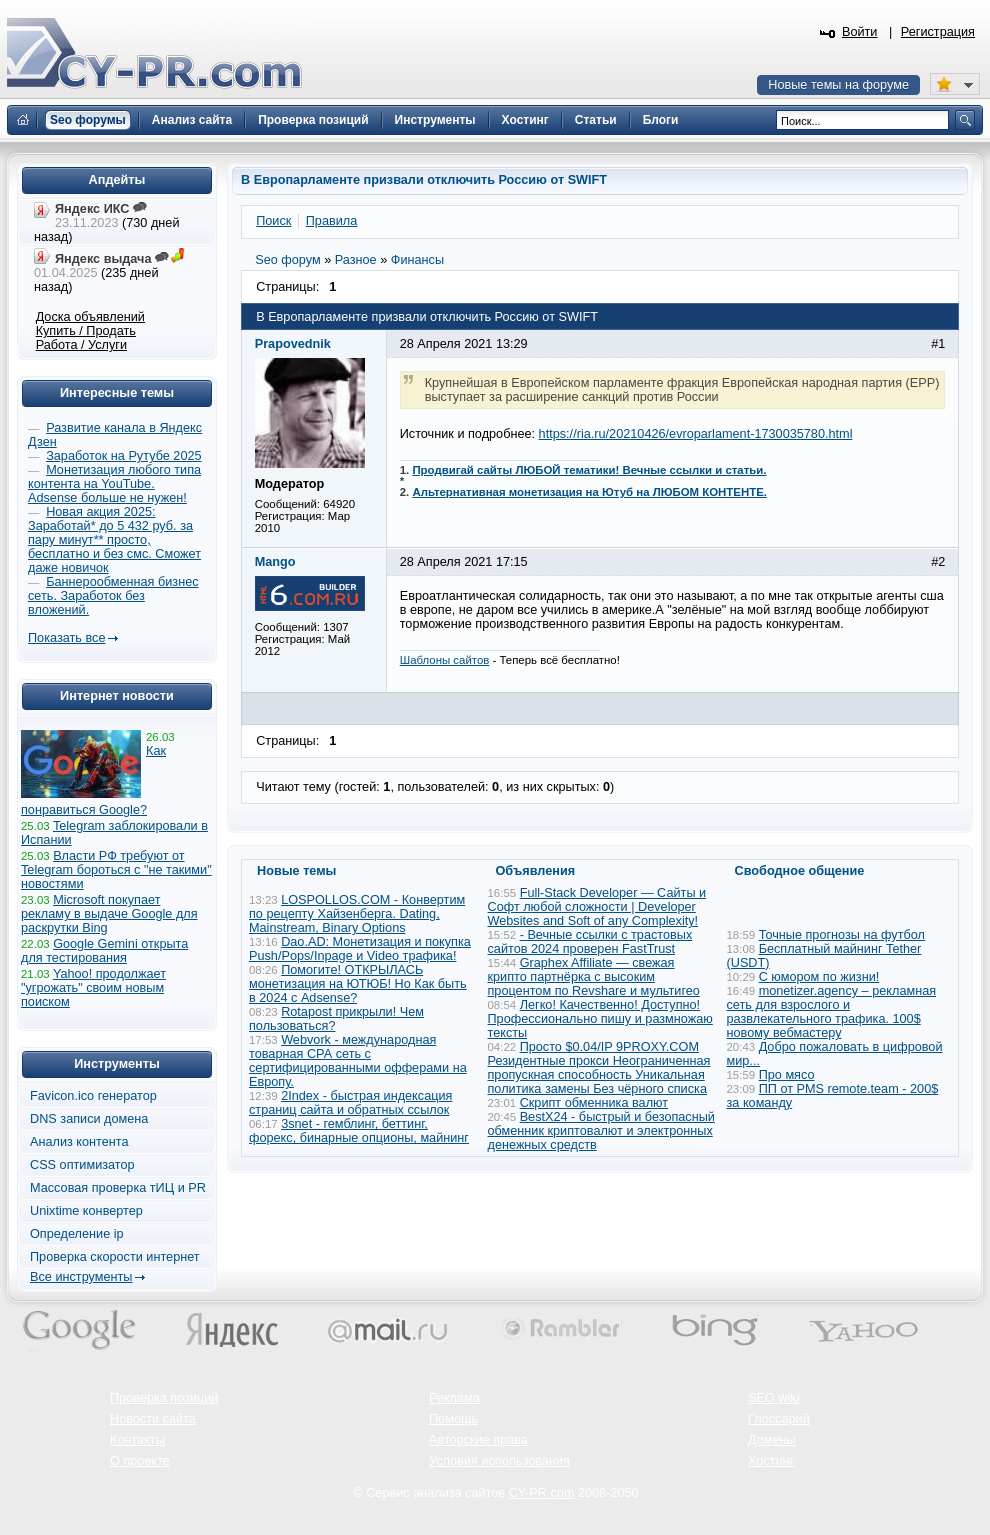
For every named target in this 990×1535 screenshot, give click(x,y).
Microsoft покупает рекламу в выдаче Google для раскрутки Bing (109, 914)
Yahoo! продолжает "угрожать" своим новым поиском (93, 988)
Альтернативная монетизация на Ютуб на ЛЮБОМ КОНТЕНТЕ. (589, 492)
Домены (772, 1440)
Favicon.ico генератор (93, 1096)
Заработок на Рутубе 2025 (123, 456)
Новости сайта (153, 1419)
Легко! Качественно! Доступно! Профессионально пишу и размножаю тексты (600, 1019)
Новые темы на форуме (838, 85)
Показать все (66, 638)
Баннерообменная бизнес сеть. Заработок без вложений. (113, 596)
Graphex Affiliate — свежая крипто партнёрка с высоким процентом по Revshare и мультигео (594, 977)
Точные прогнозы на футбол (842, 935)
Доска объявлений (90, 317)
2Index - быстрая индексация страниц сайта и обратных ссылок (350, 1103)
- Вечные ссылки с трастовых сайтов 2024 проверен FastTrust (590, 942)
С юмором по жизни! (819, 977)
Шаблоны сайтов (445, 660)
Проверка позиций (164, 1398)
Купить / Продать (86, 331)
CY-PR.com (542, 1493)
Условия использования (499, 1461)
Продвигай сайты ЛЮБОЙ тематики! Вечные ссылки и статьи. (589, 470)
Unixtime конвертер (86, 1211)
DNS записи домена (89, 1119)
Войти (860, 32)
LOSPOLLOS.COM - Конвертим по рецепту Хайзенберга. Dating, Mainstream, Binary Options (357, 914)
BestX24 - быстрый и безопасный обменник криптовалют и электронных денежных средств (601, 1131)
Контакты (137, 1440)
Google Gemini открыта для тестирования (104, 951)
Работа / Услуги (81, 345)
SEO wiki (773, 1398)
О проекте (140, 1461)
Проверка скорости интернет (115, 1257)
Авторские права (478, 1440)
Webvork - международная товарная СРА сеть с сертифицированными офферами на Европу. (358, 1061)
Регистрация (938, 32)
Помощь (453, 1419)
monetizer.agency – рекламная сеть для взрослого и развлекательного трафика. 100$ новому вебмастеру (832, 1012)
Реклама (454, 1398)
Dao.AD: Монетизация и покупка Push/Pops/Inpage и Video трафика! (360, 949)
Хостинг (771, 1461)
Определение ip (77, 1234)
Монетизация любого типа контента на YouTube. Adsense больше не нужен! (114, 484)
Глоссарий (779, 1419)
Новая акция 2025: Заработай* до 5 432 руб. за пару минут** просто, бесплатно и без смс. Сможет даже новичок (114, 540)
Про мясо (787, 1075)
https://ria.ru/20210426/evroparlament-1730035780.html (696, 434)
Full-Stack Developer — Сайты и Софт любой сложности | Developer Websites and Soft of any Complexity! (597, 907)
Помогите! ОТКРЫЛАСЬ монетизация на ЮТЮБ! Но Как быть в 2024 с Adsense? (358, 984)
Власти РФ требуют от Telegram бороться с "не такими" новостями (116, 870)
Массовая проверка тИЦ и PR (118, 1188)
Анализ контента (79, 1142)
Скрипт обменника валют (594, 1103)
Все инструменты (81, 1277)
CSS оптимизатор (82, 1165)
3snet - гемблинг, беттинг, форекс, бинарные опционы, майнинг (359, 1131)
